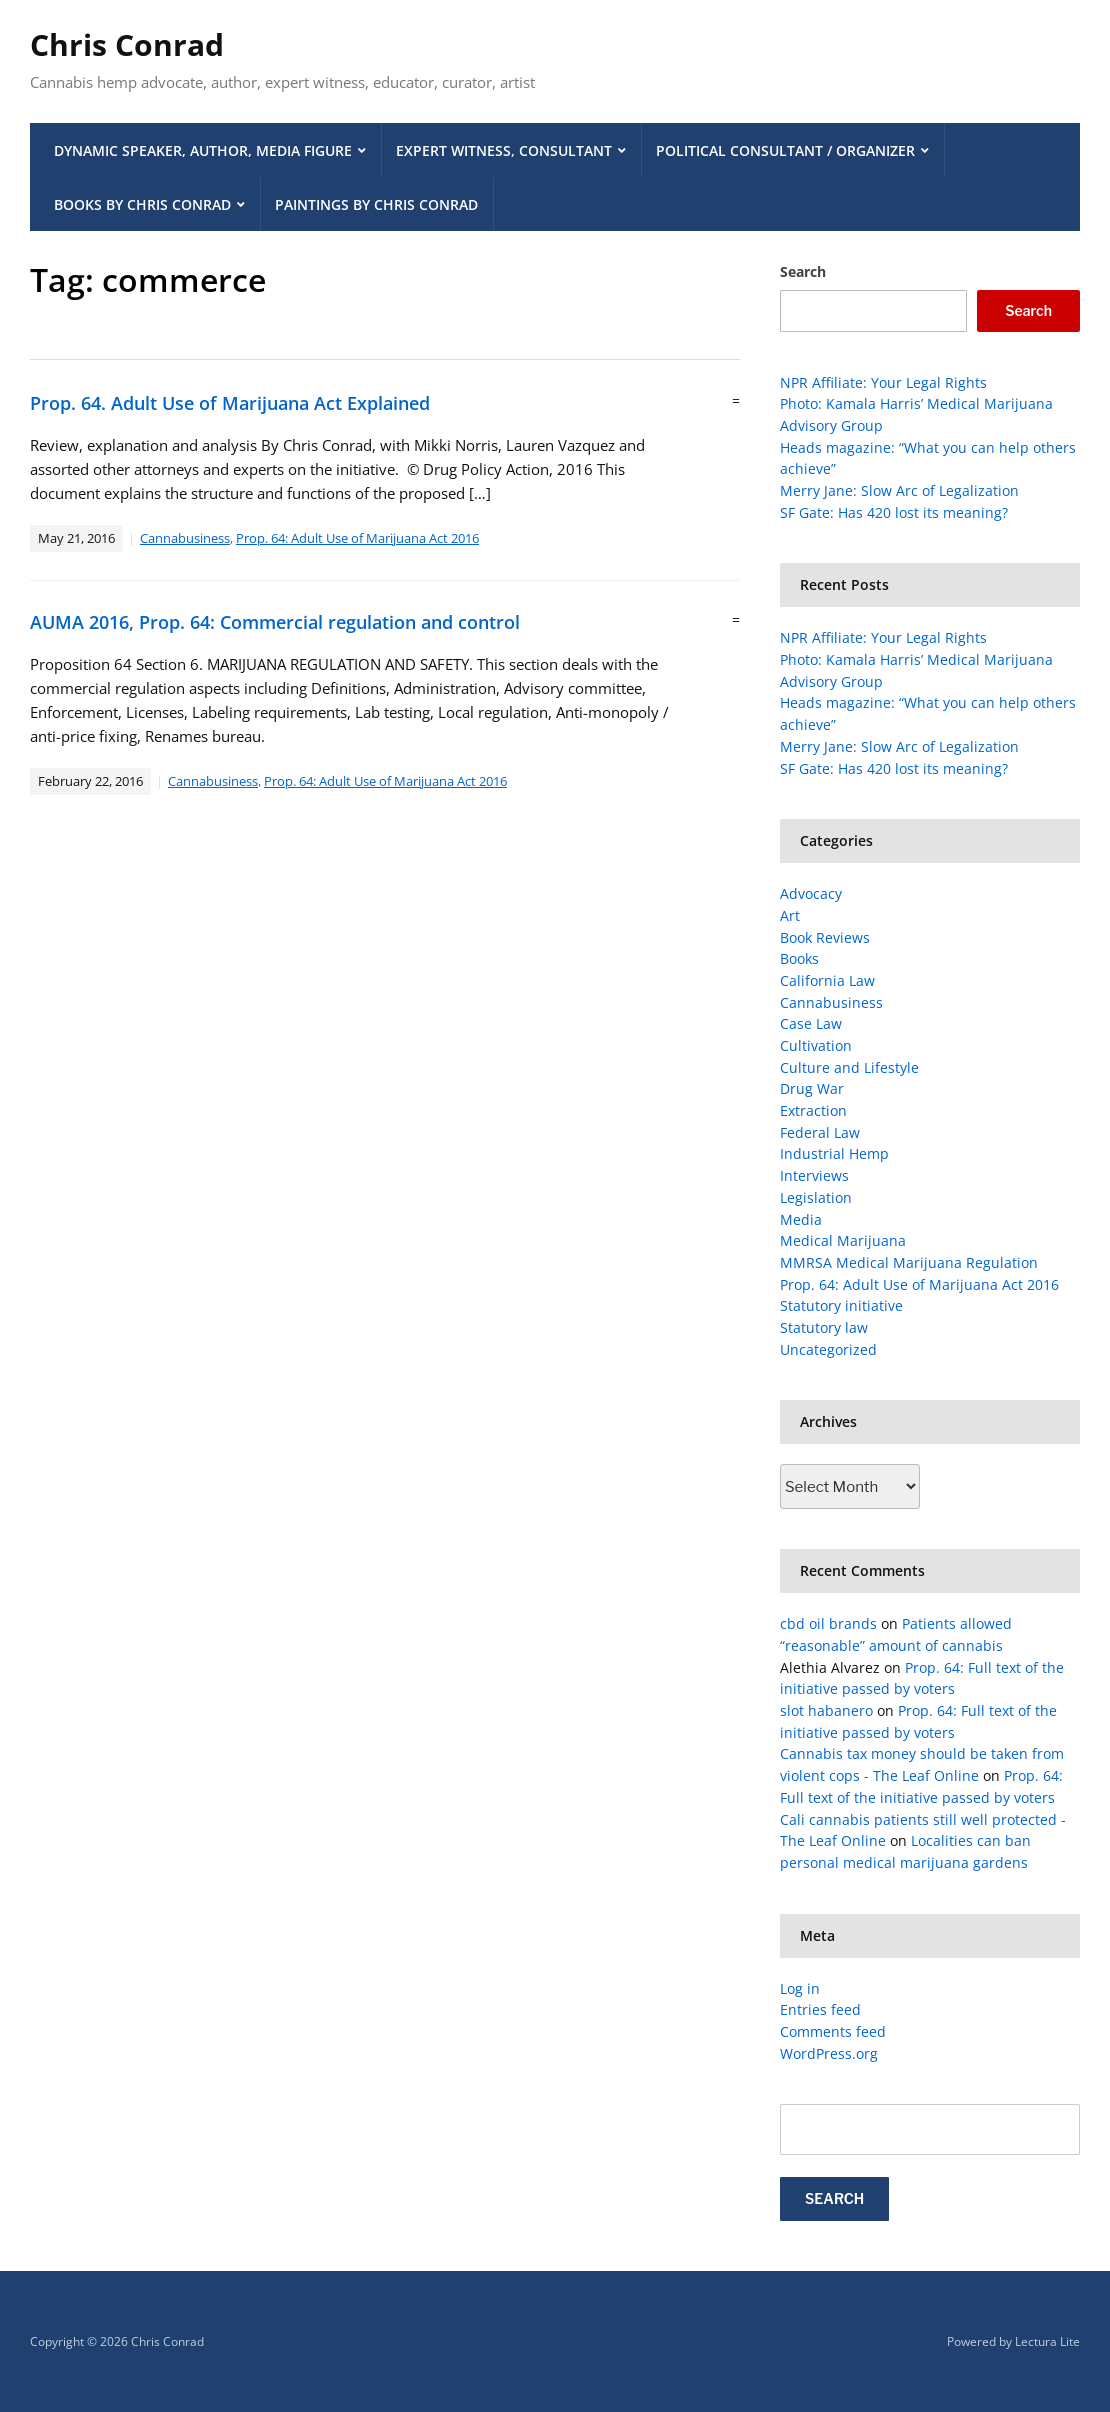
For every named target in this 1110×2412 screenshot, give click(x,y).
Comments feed (833, 2031)
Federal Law (820, 1132)
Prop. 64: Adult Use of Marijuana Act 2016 (357, 538)
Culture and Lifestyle (849, 1067)
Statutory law (824, 1327)
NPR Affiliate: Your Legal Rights (883, 382)
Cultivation (816, 1045)
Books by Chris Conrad (142, 204)
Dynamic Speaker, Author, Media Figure (203, 150)
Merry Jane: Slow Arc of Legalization (899, 490)
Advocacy (811, 893)
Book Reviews (825, 937)
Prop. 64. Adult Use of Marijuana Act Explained (230, 403)
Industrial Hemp (834, 1153)
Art (790, 915)
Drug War (812, 1088)
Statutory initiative (841, 1305)
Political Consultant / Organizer (785, 150)
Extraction (813, 1110)
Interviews (814, 1175)
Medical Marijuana (843, 1240)
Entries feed (820, 2009)
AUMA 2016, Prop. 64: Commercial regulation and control (275, 622)
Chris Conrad (127, 44)
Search (803, 271)
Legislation (816, 1197)
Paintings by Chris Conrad (376, 204)
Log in (800, 1988)
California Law (827, 980)
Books (799, 958)
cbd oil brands (828, 1623)
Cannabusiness (185, 538)
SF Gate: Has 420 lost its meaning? (894, 512)
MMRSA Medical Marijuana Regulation (909, 1262)
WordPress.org (829, 2053)
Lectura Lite (1047, 2341)
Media (801, 1219)
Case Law (811, 1023)
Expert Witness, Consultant (504, 150)
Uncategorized (828, 1349)
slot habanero (826, 1710)
